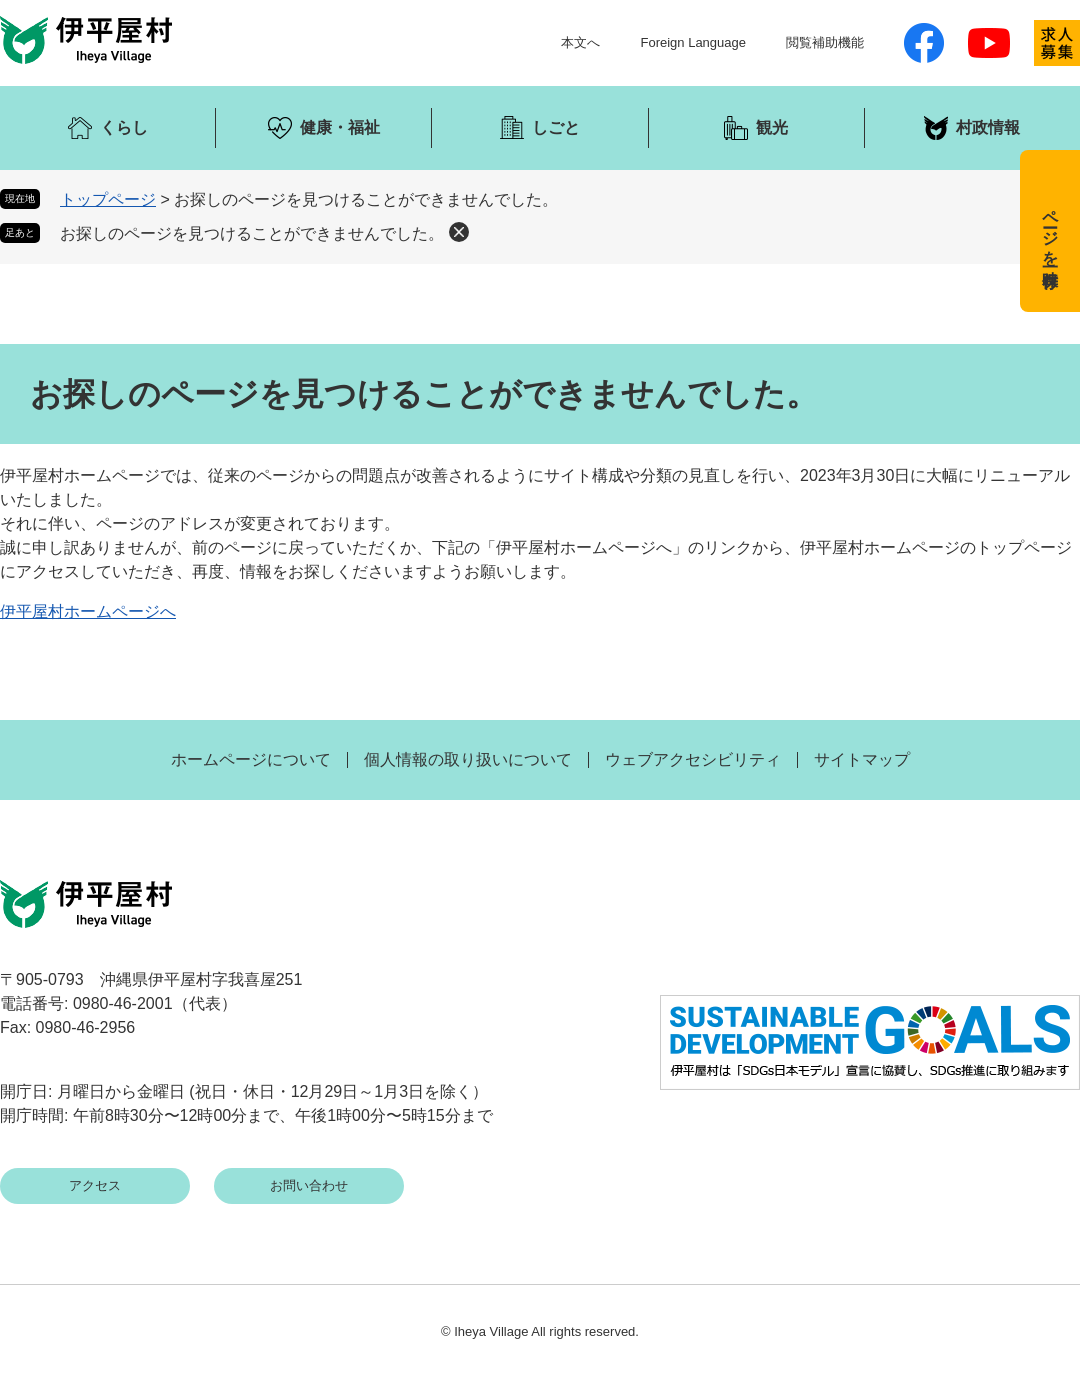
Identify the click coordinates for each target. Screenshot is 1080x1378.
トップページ (108, 199)
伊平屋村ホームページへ (88, 611)
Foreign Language (693, 42)
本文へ (580, 42)
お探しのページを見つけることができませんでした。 (252, 233)
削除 (459, 232)
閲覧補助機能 (825, 42)
